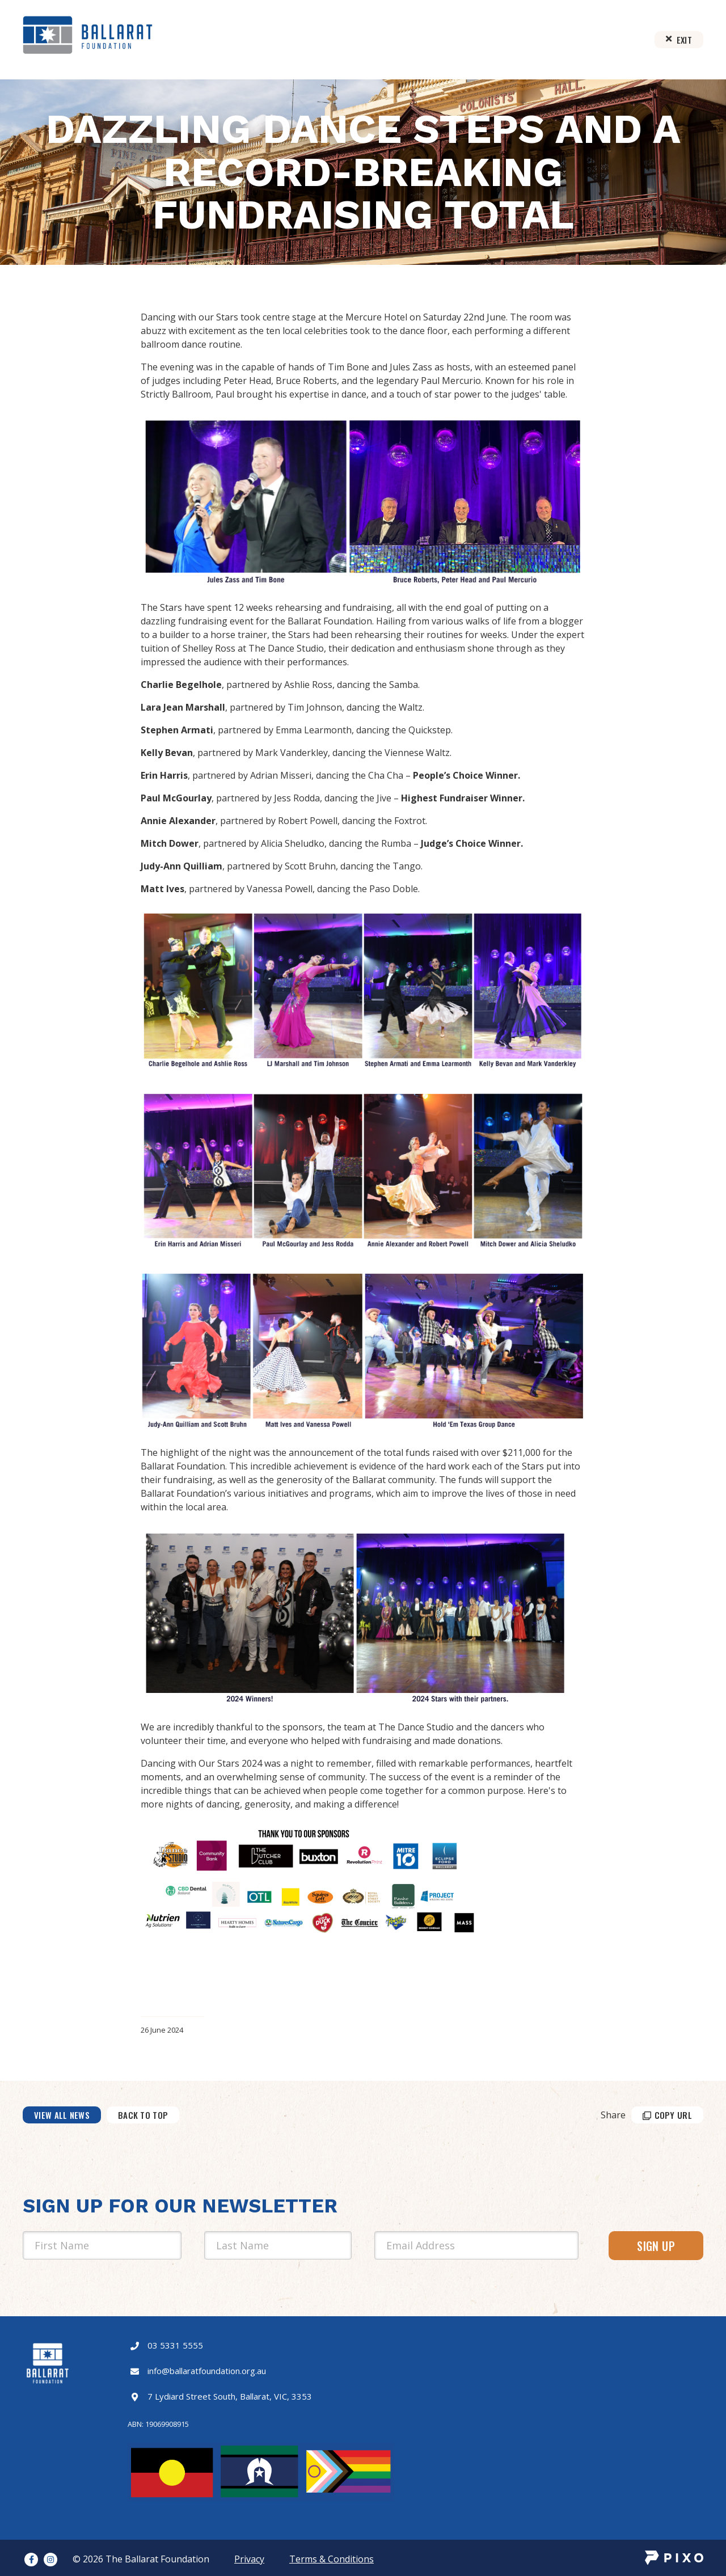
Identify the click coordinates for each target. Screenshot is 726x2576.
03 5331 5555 (175, 2345)
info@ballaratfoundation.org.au (206, 2370)
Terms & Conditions (331, 2559)
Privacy (249, 2559)
